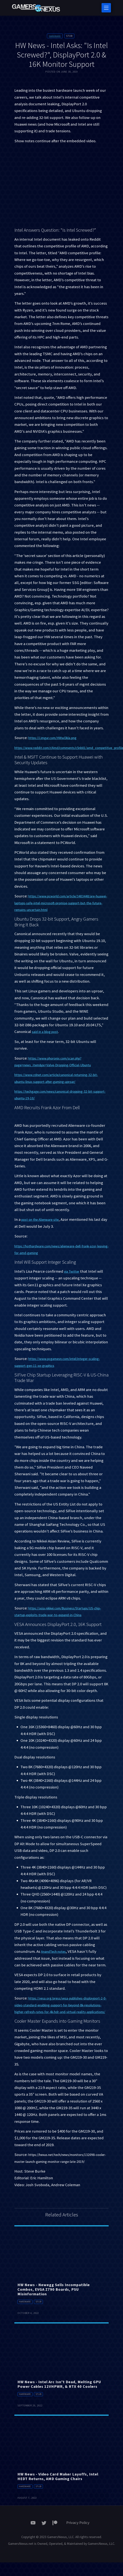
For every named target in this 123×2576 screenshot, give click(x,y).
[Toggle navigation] (106, 7)
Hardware (54, 36)
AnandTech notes (56, 1951)
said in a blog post (47, 1031)
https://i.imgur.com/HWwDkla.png (57, 737)
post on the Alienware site (43, 1219)
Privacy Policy (77, 2536)
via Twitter (73, 1271)
